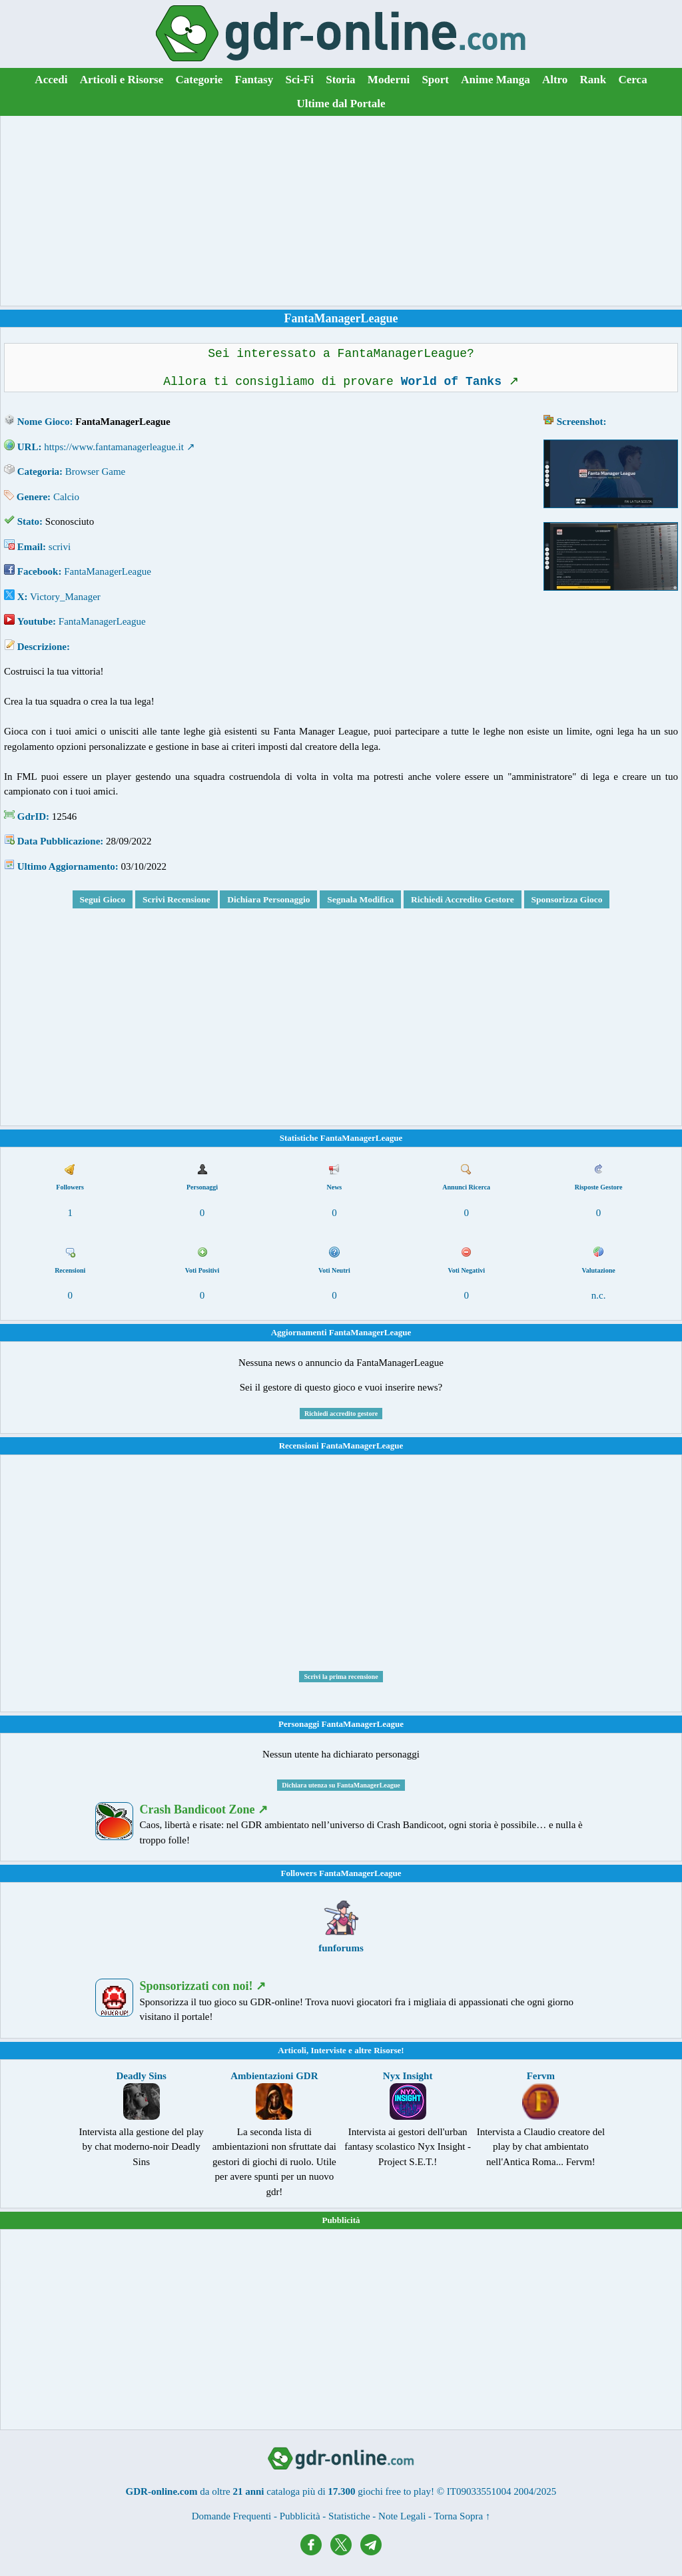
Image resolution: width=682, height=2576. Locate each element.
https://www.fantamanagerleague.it (114, 447)
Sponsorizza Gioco (567, 899)
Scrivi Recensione (176, 899)
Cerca (633, 79)
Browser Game (95, 471)
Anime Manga (495, 79)
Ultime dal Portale (340, 103)
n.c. (598, 1295)
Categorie (199, 79)
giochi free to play (394, 2491)
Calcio (66, 496)
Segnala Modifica (360, 899)
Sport (435, 79)
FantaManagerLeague (107, 571)
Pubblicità (341, 2220)
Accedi (51, 79)
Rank (593, 79)
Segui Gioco (103, 899)
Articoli (292, 2050)
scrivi (60, 546)
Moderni (389, 79)
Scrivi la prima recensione (341, 1676)
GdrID (31, 816)
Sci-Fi (299, 79)
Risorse (387, 2050)
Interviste (328, 2050)
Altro (554, 79)
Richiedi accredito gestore (341, 1413)
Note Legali (402, 2516)
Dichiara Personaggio (268, 899)
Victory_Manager (65, 596)
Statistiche (349, 2516)
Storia (340, 79)
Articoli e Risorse (122, 79)
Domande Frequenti (232, 2516)
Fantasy (254, 79)
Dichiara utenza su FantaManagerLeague (341, 1785)
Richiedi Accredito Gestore (462, 899)
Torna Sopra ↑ (462, 2516)
